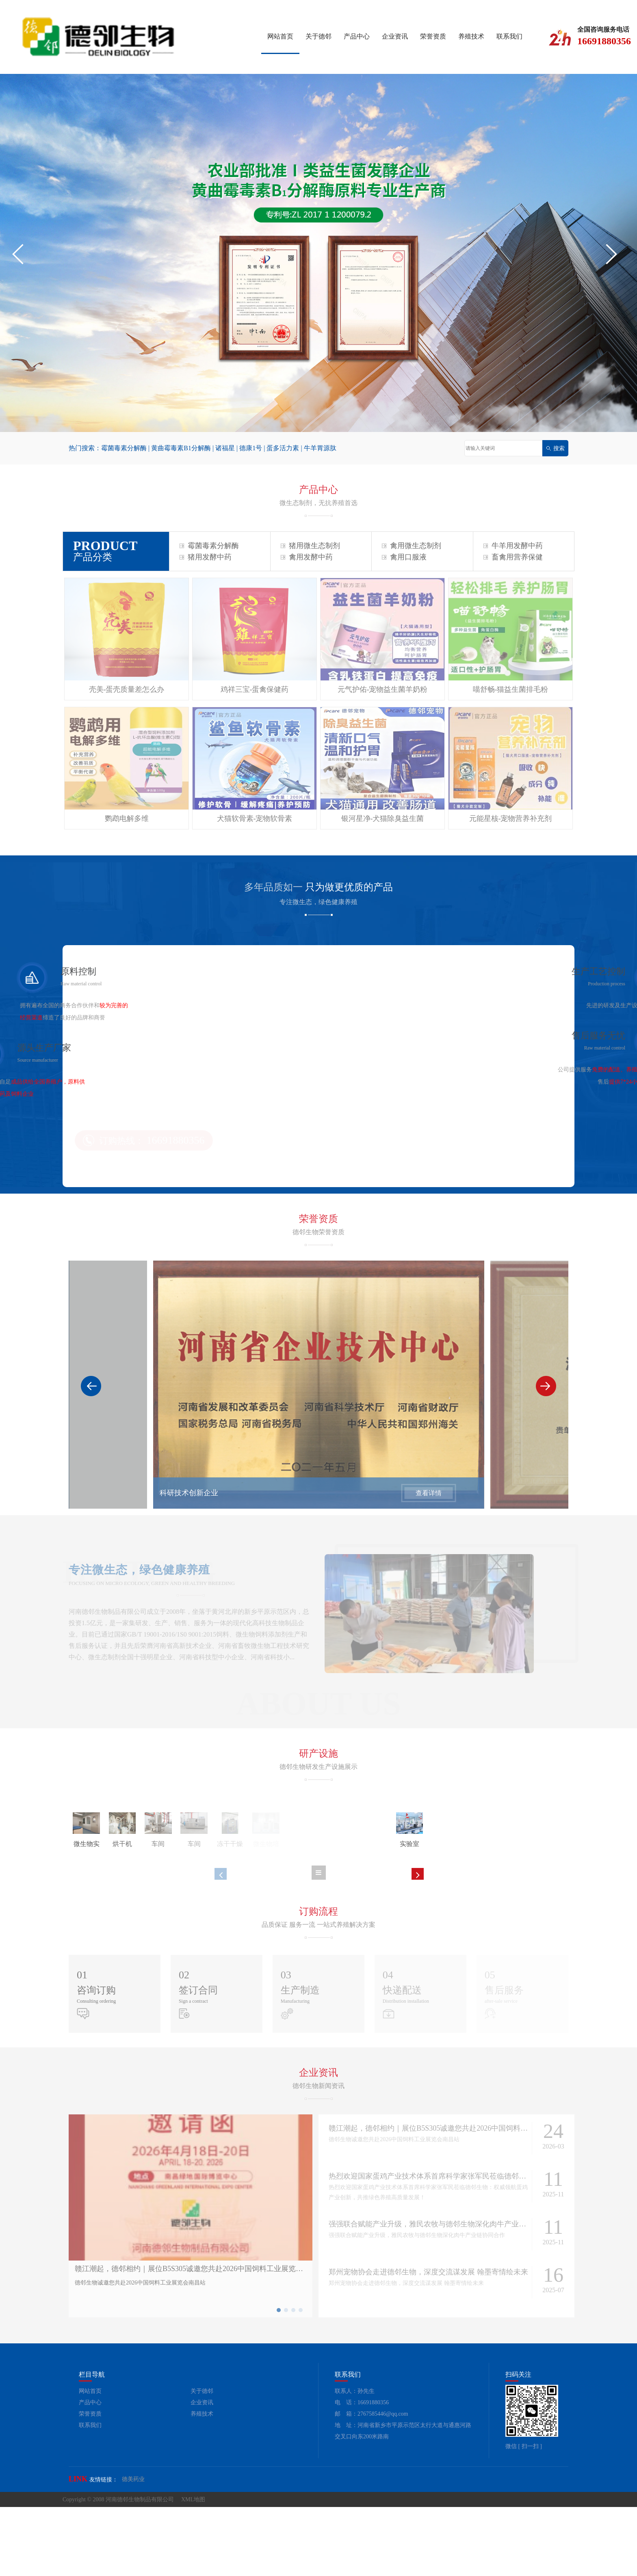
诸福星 (225, 448)
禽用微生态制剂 (411, 546)
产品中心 (357, 36)
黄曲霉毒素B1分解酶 (181, 448)
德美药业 (133, 2548)
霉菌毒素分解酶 (124, 448)
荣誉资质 (433, 36)
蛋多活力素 (282, 448)
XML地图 (193, 2568)
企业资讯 (395, 36)
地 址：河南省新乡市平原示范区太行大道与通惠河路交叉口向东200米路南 (403, 2500)
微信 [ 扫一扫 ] (523, 2515)
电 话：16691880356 (362, 2472)
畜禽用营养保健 (513, 557)
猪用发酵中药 (206, 557)
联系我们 (509, 36)
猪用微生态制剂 (310, 546)
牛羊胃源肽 (320, 448)
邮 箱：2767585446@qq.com (371, 2483)
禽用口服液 (404, 557)
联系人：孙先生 (355, 2460)
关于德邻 (319, 36)
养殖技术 (471, 36)
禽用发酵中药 (307, 557)
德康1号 (250, 448)
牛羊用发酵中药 (513, 546)
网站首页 (280, 36)
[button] (22, 254)
